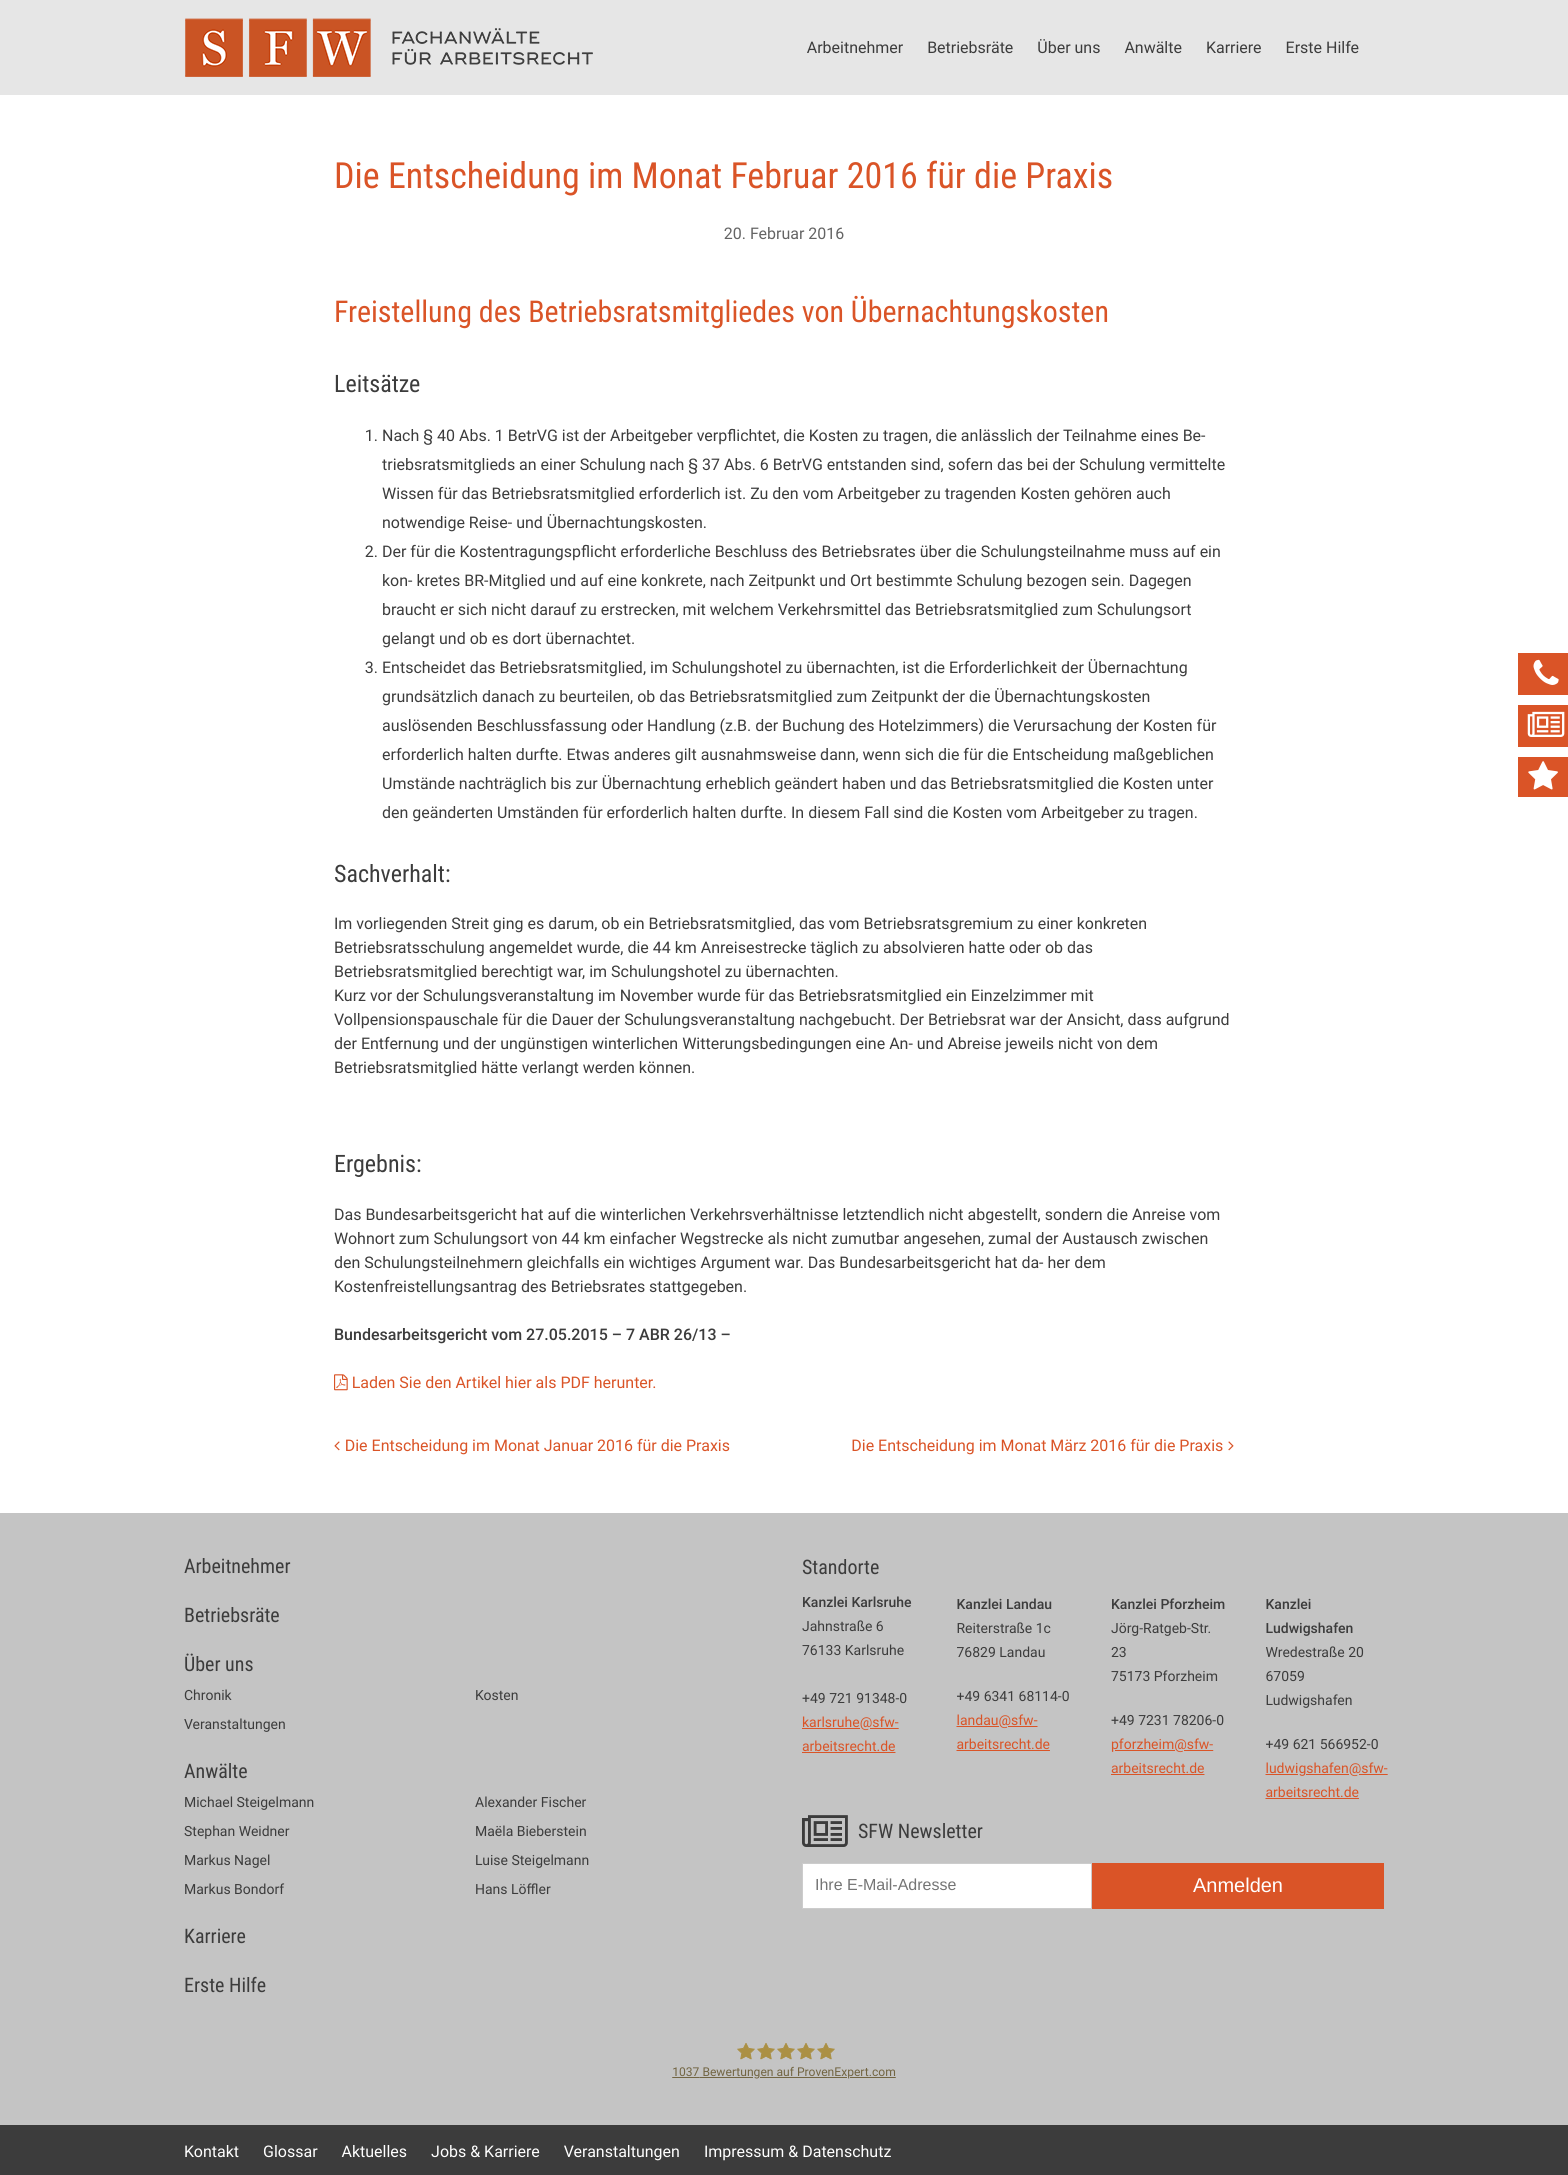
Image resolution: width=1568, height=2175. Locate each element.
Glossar (290, 2151)
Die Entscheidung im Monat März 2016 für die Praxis (1037, 1445)
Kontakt (211, 2151)
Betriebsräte (970, 47)
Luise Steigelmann (532, 1861)
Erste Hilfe (1322, 47)
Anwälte (1153, 47)
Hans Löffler (513, 1890)
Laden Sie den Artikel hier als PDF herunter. (504, 1382)
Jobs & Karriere (485, 2151)
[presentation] (954, 1972)
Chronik (208, 1696)
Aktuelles (375, 2151)
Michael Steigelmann (249, 1803)
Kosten (497, 1696)
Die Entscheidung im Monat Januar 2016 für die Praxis (537, 1445)
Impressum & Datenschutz (797, 2151)
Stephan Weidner (236, 1832)
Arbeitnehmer (855, 47)
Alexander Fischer (530, 1803)
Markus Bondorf (234, 1890)
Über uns (1068, 47)
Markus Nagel (227, 1861)
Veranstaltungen (235, 1725)
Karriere (1234, 47)
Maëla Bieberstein (531, 1832)
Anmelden (1238, 1886)
